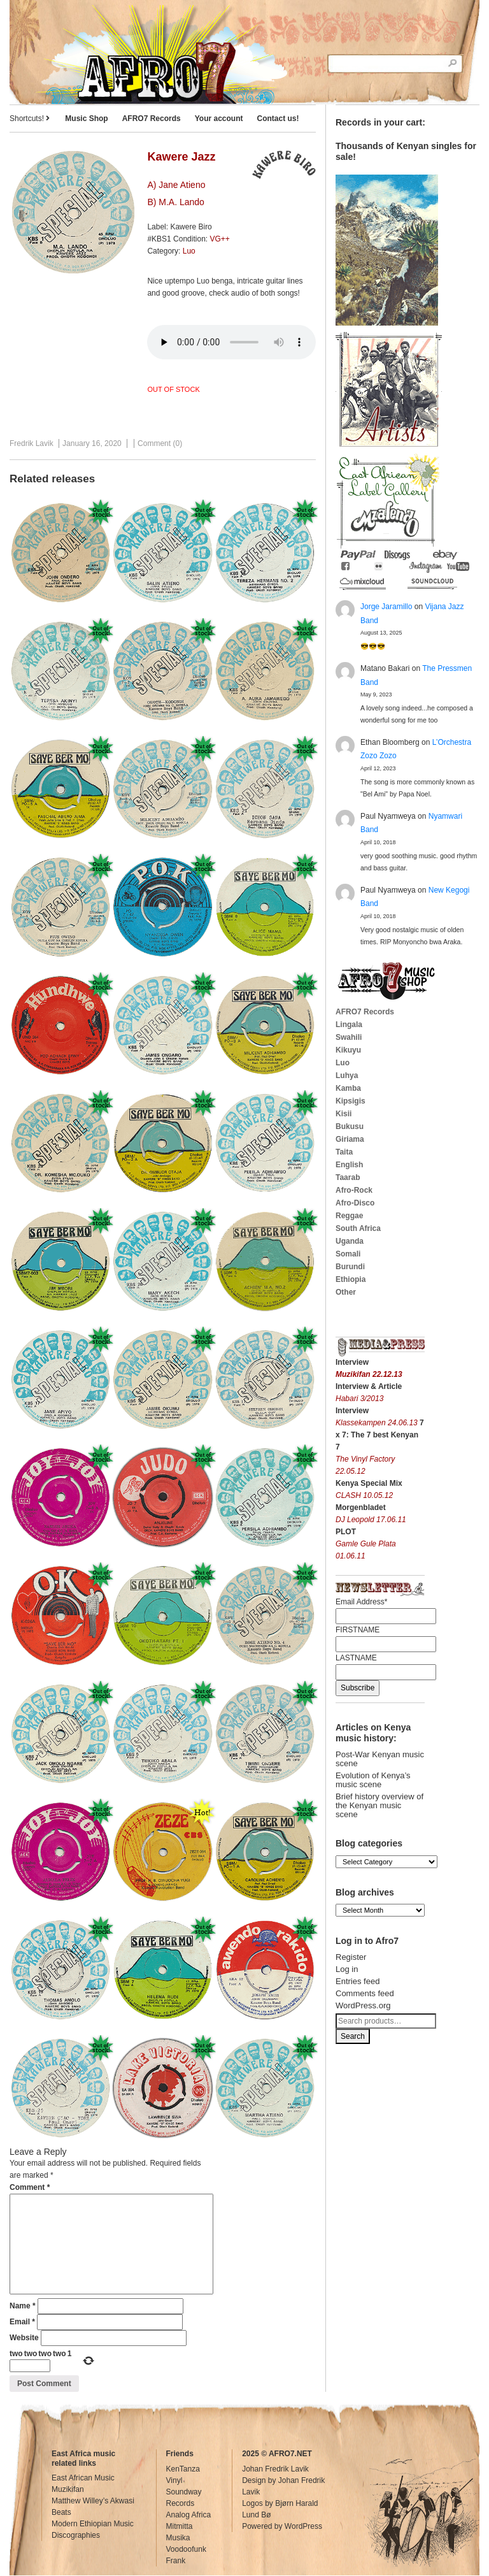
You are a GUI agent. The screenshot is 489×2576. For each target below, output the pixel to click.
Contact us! (278, 118)
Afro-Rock (354, 1190)
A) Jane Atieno (176, 185)
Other (346, 1292)
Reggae (349, 1215)
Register (351, 1957)
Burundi (350, 1266)
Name (23, 2305)
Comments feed (365, 1993)
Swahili (349, 1037)
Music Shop (86, 118)
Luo (189, 251)
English (349, 1164)
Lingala (349, 1024)
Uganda (350, 1241)
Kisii (343, 1113)
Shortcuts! (30, 118)
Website (24, 2337)
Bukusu (350, 1126)
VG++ (219, 238)
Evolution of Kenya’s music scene (373, 1780)
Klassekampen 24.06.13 (378, 1422)
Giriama (350, 1139)
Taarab (348, 1177)
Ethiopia (350, 1279)
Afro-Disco (355, 1202)
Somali (348, 1253)
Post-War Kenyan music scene (380, 1759)
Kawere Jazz (181, 156)
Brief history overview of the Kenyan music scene (379, 1805)
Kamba (348, 1088)
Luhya (347, 1075)
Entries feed (357, 1981)
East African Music (83, 2477)
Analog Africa (188, 2514)
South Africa (358, 1228)
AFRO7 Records (151, 118)
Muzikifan (68, 2489)
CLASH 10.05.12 (364, 1495)
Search (353, 2036)
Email (22, 2321)
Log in (347, 1969)
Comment (30, 2187)
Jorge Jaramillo (386, 606)
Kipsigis (350, 1101)
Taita (344, 1152)
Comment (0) (160, 443)
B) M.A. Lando (175, 202)
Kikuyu (348, 1050)
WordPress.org (363, 2005)
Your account (219, 118)
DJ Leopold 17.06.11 (371, 1519)
